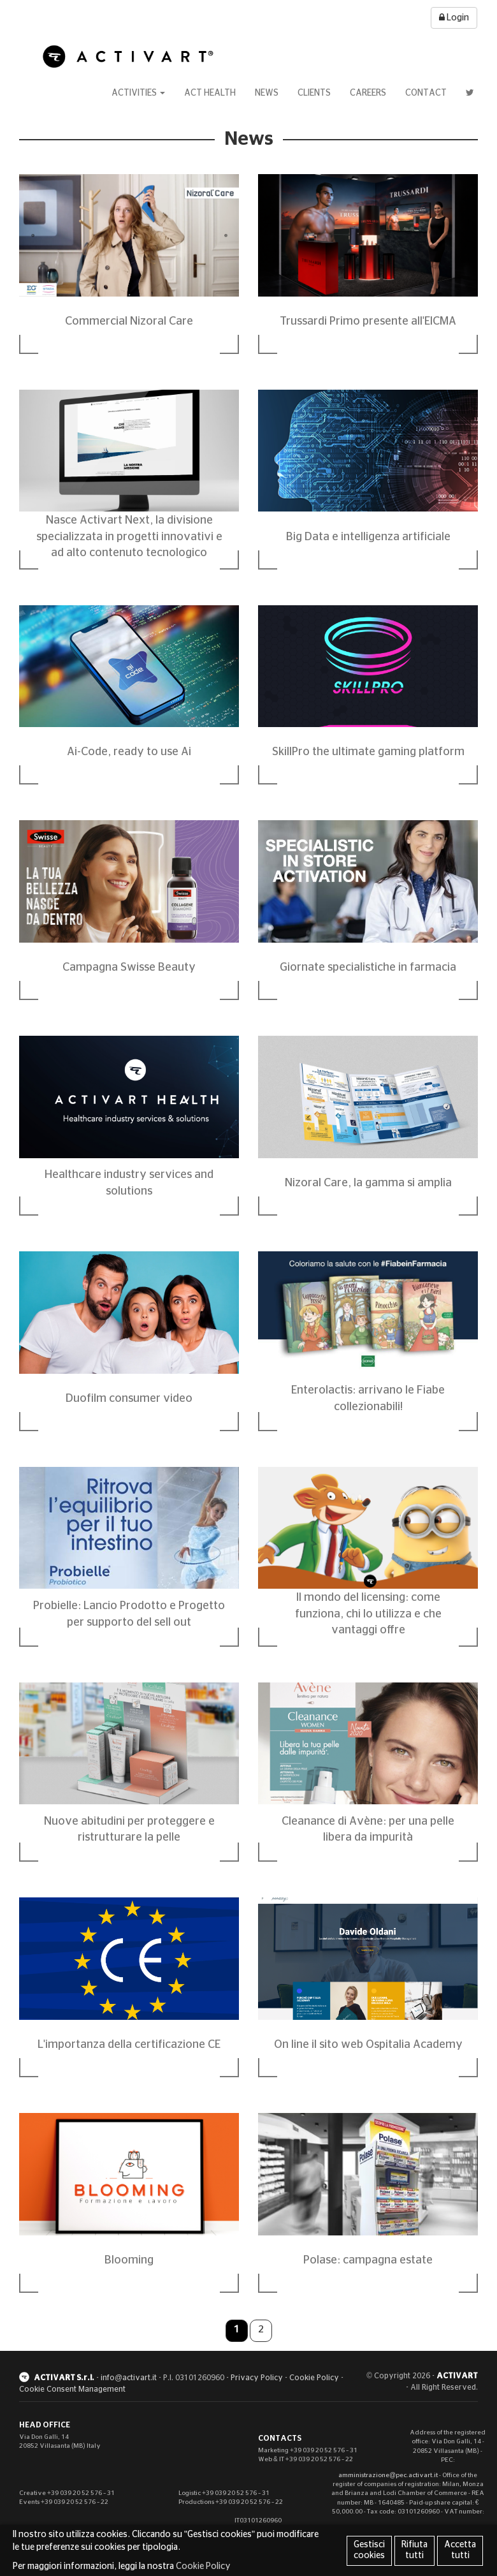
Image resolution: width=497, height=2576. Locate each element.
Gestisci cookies (369, 2550)
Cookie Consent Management (72, 2389)
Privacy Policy (257, 2377)
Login (454, 17)
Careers (368, 93)
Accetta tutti (460, 2550)
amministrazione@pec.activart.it (388, 2475)
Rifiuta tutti (414, 2550)
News (266, 93)
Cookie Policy (314, 2377)
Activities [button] (138, 93)
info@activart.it (129, 2377)
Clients (314, 93)
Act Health (210, 93)
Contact (426, 93)
